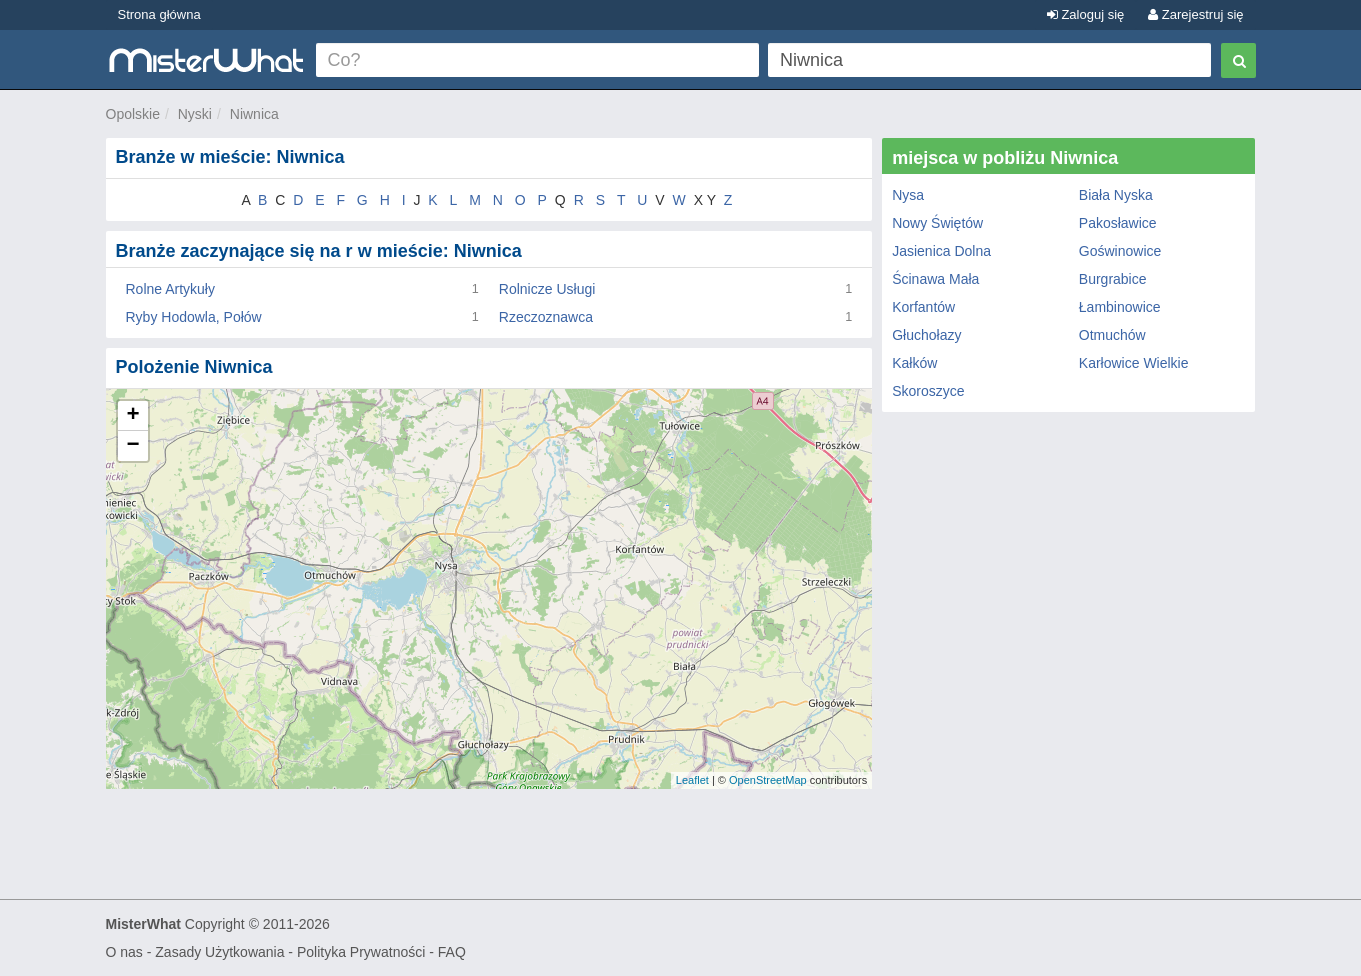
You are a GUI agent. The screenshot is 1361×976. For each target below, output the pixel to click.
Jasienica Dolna (941, 251)
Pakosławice (1118, 223)
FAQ (452, 952)
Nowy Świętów (937, 223)
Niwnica (254, 114)
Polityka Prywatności (361, 952)
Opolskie (133, 114)
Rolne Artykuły (170, 289)
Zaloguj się (1085, 14)
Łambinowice (1120, 307)
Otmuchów (1112, 335)
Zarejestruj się (1195, 14)
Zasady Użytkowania (219, 952)
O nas (124, 952)
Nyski (195, 114)
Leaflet (692, 780)
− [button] (132, 446)
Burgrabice (1113, 279)
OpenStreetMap (768, 780)
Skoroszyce (928, 391)
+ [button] (132, 416)
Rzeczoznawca (546, 317)
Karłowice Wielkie (1134, 363)
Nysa (908, 195)
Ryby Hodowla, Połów (194, 317)
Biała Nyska (1116, 195)
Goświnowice (1120, 251)
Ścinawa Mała (935, 279)
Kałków (914, 363)
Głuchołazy (926, 335)
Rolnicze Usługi (547, 289)
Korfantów (923, 307)
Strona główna (159, 14)
